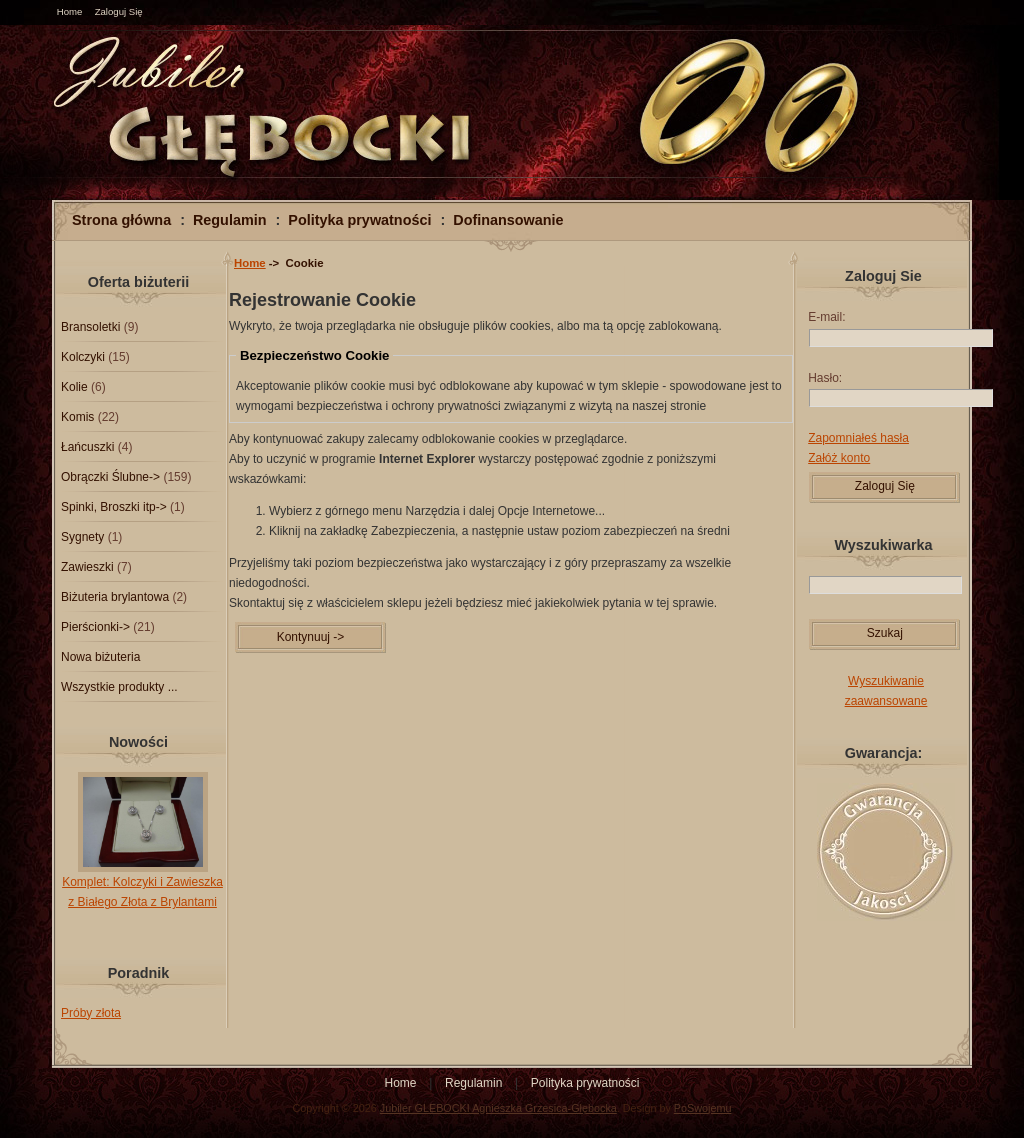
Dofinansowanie (508, 220)
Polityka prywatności (359, 220)
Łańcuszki (87, 447)
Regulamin (230, 220)
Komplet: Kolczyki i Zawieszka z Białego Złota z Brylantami (142, 885)
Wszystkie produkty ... (119, 687)
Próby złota (91, 1013)
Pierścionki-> (95, 627)
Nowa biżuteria (100, 657)
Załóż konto (839, 458)
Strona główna (121, 220)
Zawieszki (87, 567)
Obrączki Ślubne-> (110, 477)
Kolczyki (83, 357)
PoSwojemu (703, 1108)
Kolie (74, 387)
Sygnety (82, 537)
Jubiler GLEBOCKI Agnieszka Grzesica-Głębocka (498, 1108)
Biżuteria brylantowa (115, 597)
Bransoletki (90, 327)
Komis (77, 417)
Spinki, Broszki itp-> (114, 507)
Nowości (138, 742)
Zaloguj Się (119, 11)
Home (70, 11)
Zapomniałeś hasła (858, 438)
